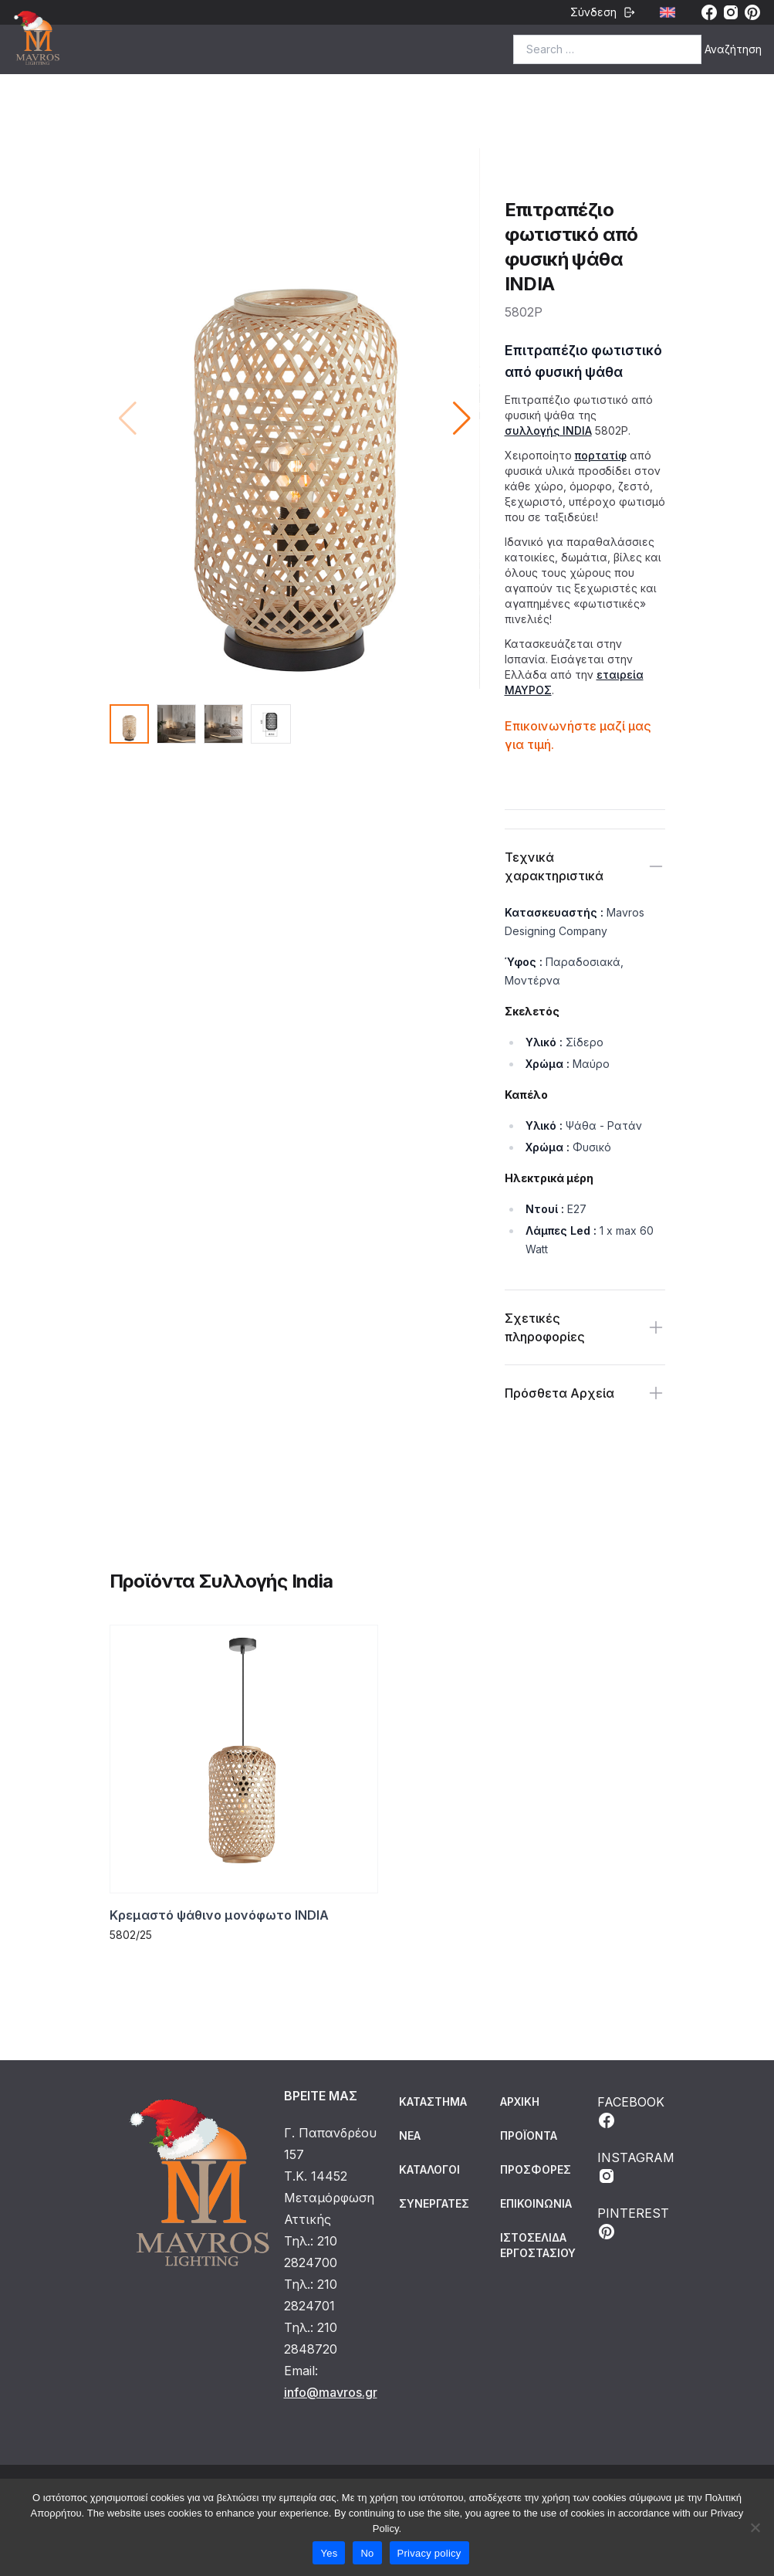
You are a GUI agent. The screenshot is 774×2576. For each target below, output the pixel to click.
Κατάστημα (433, 2101)
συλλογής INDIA (548, 430)
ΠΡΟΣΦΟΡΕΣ (535, 2169)
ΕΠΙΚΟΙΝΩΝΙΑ (536, 2203)
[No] (754, 2527)
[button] (461, 419)
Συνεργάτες (434, 2203)
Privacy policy (429, 2553)
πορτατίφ (601, 455)
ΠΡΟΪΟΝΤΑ (528, 2135)
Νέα (410, 2135)
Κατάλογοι (429, 2169)
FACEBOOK (630, 2112)
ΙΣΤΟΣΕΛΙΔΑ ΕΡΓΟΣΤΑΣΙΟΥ (538, 2245)
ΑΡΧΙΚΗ (519, 2101)
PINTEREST (633, 2223)
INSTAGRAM (635, 2167)
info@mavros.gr (330, 2392)
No (366, 2553)
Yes (328, 2553)
